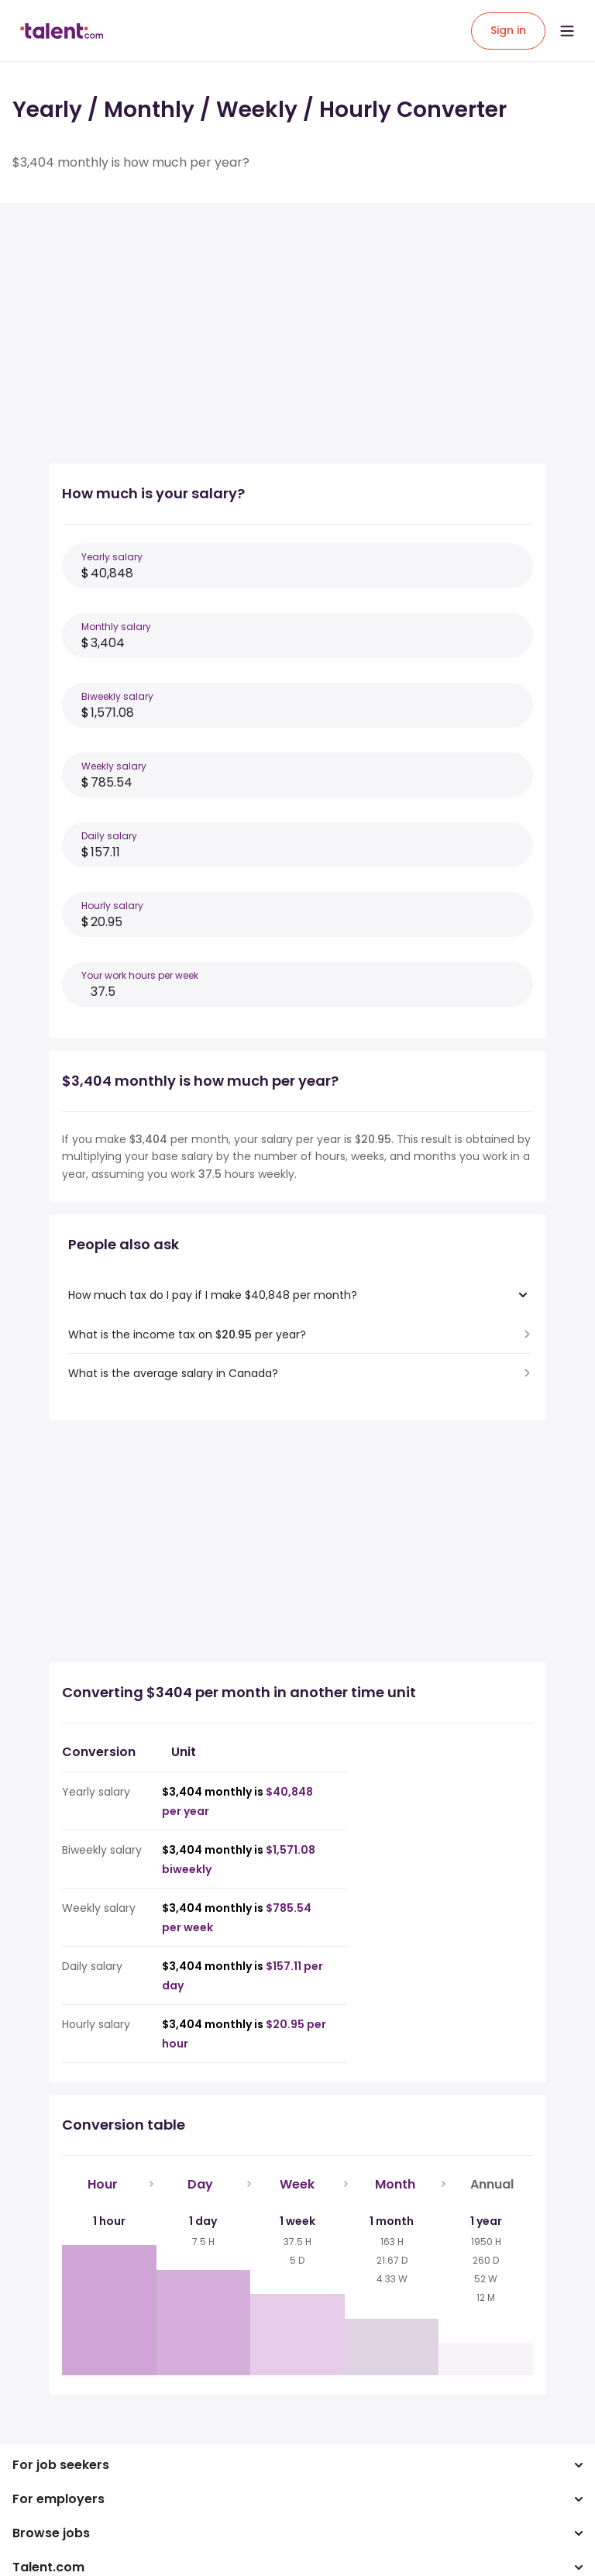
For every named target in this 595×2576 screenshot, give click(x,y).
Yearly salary (112, 556)
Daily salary (109, 835)
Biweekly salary (117, 696)
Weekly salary (113, 766)
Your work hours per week (139, 975)
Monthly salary (116, 626)
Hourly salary (112, 905)
